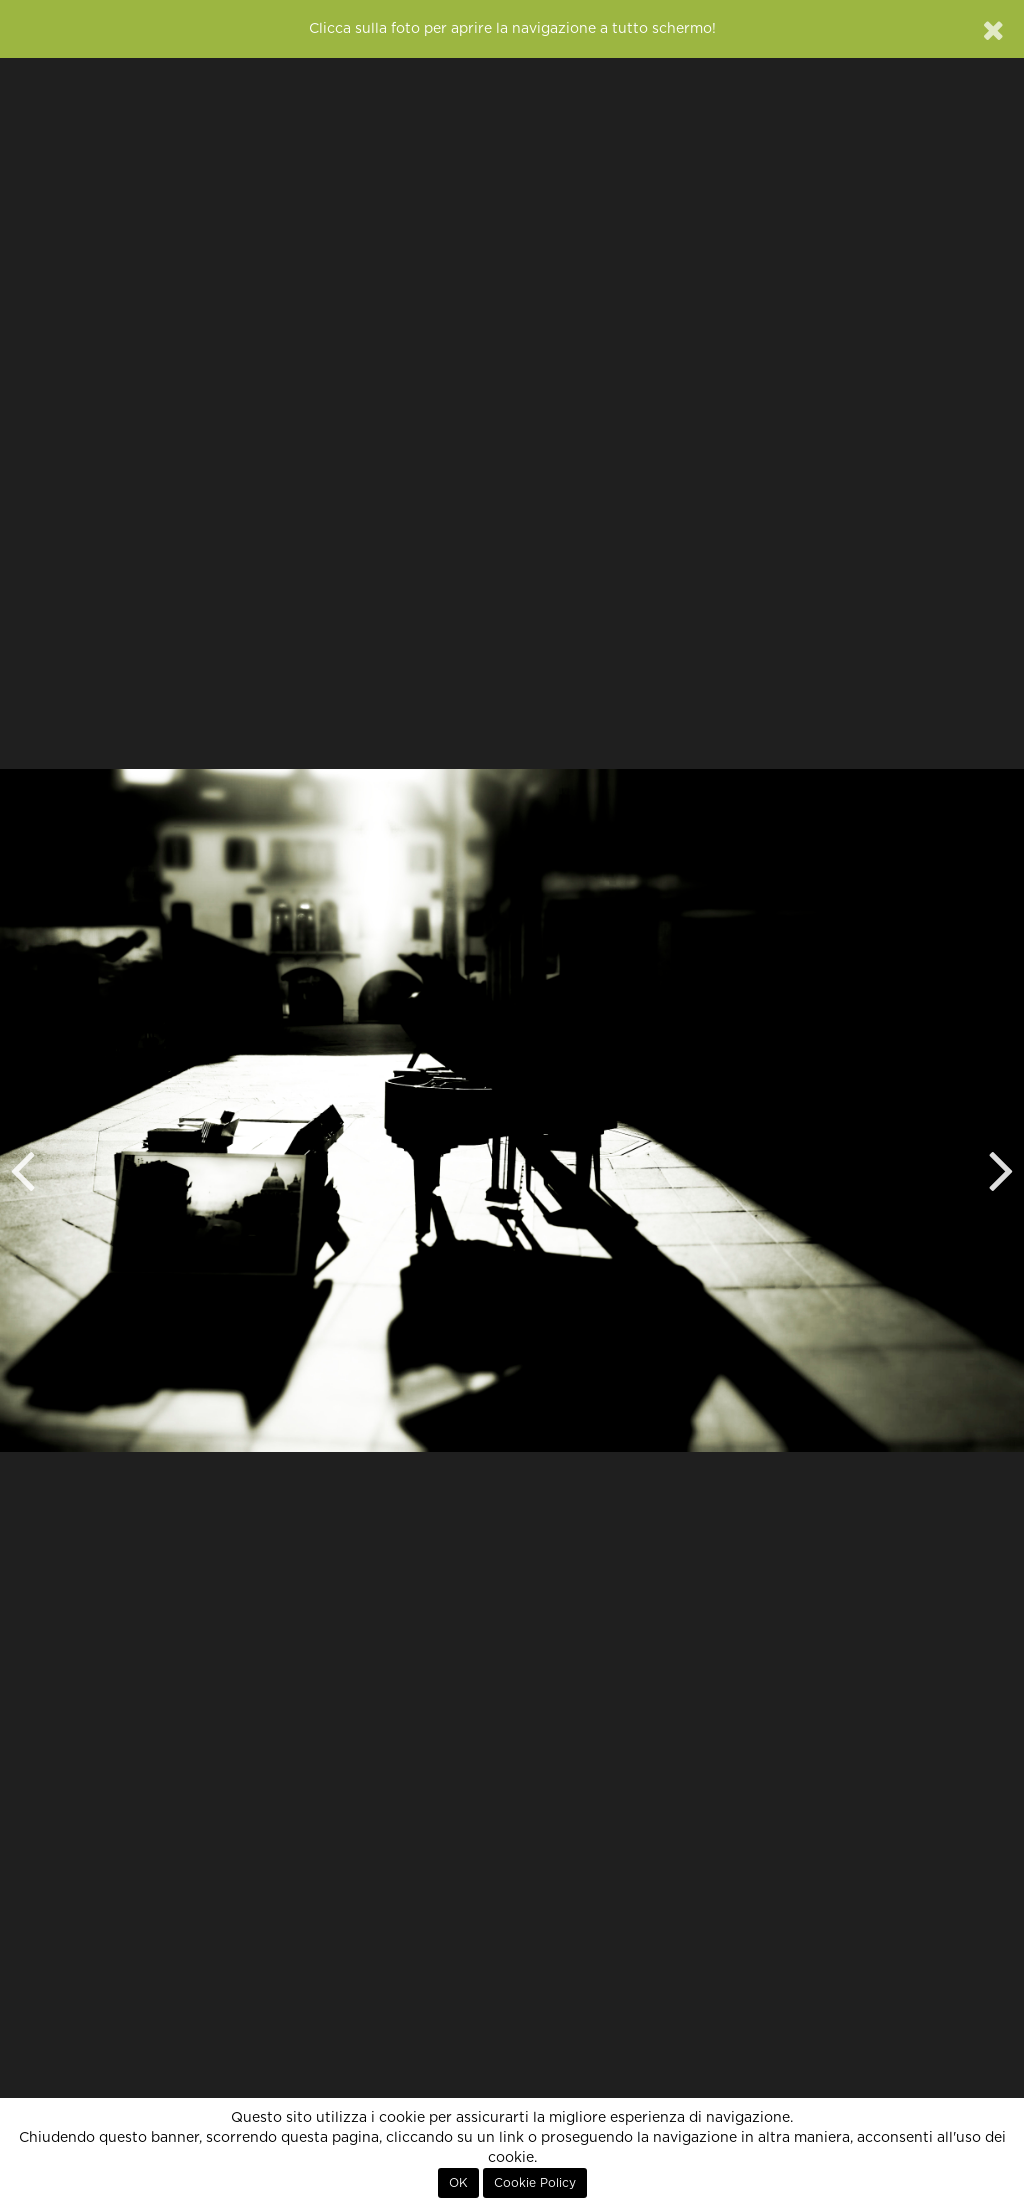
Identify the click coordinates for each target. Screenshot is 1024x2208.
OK (458, 2183)
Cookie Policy (535, 2183)
